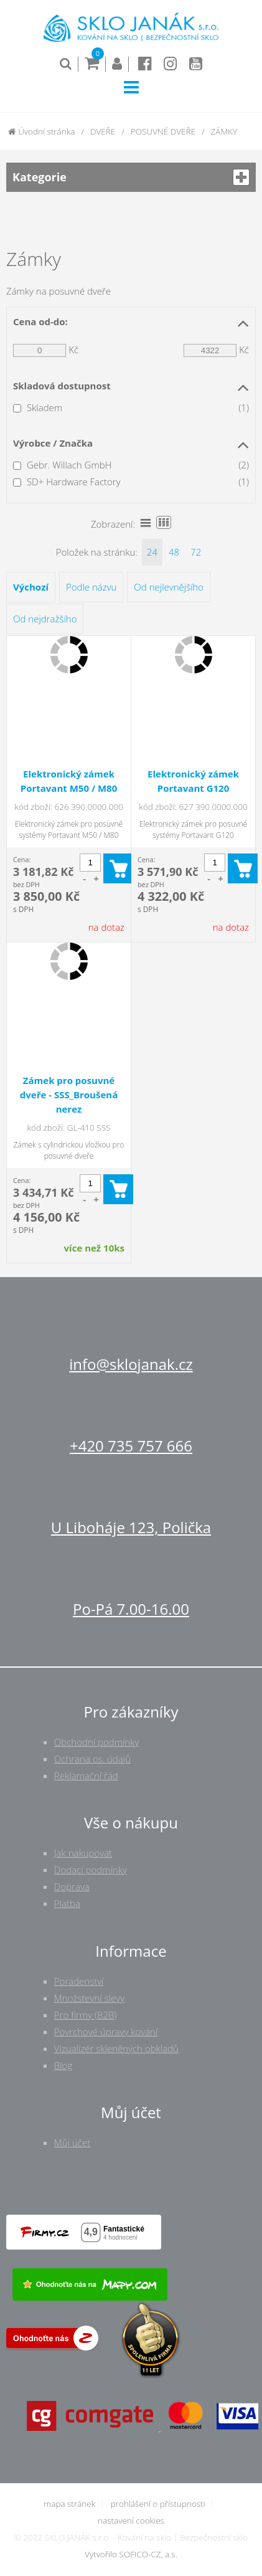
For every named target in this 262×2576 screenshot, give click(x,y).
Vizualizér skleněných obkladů (116, 2048)
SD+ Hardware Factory (74, 481)
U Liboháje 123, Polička (131, 1527)
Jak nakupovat (83, 1852)
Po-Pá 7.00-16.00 (131, 1609)
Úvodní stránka (41, 131)
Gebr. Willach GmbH (69, 465)
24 (152, 552)
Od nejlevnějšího (169, 587)
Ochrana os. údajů (92, 1758)
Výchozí (31, 587)
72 (195, 552)
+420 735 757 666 (131, 1445)
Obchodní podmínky (96, 1742)
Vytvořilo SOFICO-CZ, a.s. (131, 2554)
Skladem (44, 407)
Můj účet (72, 2142)
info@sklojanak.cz (130, 1364)
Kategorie (131, 177)
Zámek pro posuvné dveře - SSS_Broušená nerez (69, 1094)
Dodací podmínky (90, 1869)
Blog (63, 2065)
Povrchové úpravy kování (106, 2031)
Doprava (72, 1886)
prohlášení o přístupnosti (158, 2503)
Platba (67, 1903)
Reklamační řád (86, 1775)
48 (174, 552)
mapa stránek (69, 2503)
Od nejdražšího (45, 618)
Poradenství (79, 1981)
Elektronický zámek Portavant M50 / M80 (69, 781)
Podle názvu (91, 587)
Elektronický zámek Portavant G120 (193, 781)
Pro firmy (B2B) (85, 2014)
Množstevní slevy (89, 1998)
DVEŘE (102, 131)
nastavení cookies (131, 2520)
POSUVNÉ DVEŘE (163, 131)
